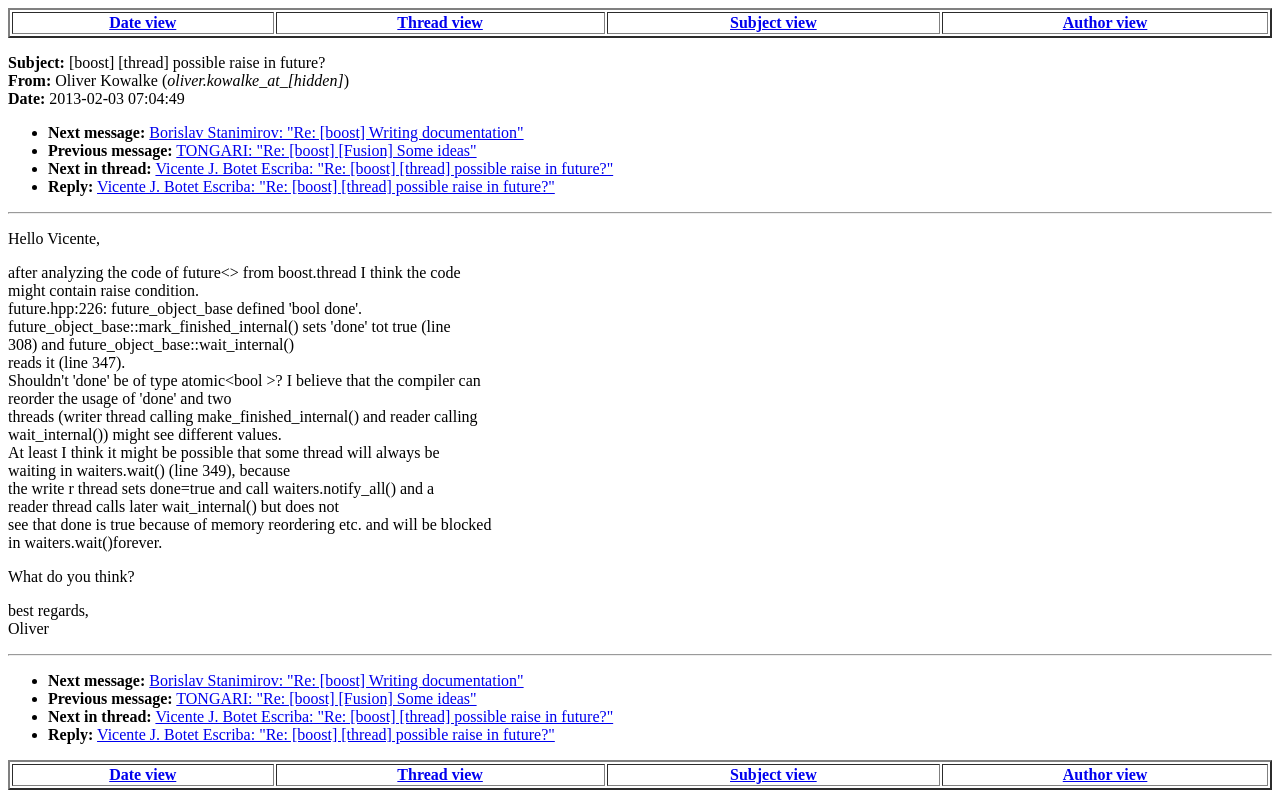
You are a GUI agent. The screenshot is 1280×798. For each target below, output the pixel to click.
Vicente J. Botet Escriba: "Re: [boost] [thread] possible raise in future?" (384, 168)
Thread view (439, 22)
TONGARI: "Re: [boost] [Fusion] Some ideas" (326, 150)
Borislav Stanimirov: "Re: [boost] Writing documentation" (336, 132)
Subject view (773, 22)
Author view (1105, 22)
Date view (142, 22)
